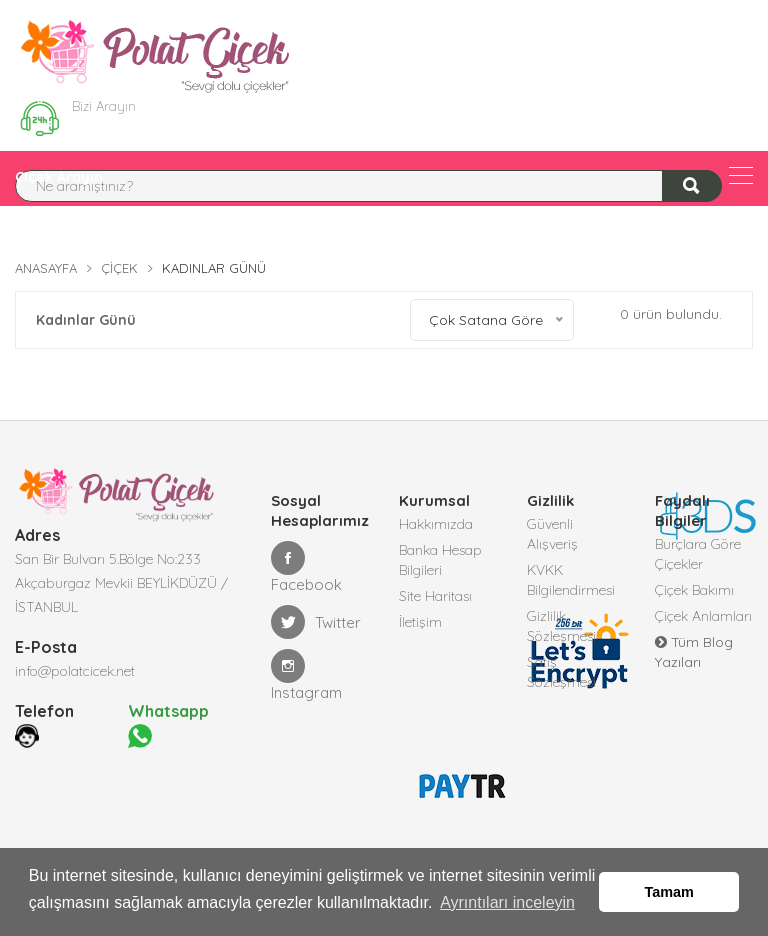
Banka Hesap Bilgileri (440, 560)
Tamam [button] (669, 893)
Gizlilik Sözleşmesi (561, 626)
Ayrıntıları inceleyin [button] (507, 904)
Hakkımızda (436, 524)
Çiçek (119, 268)
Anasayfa (46, 268)
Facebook (306, 567)
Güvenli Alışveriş (552, 534)
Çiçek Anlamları (703, 616)
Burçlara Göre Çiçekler (698, 554)
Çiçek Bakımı (694, 590)
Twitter (316, 622)
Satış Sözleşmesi (561, 672)
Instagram (306, 675)
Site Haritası (435, 596)
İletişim (420, 622)
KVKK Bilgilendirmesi (571, 580)
